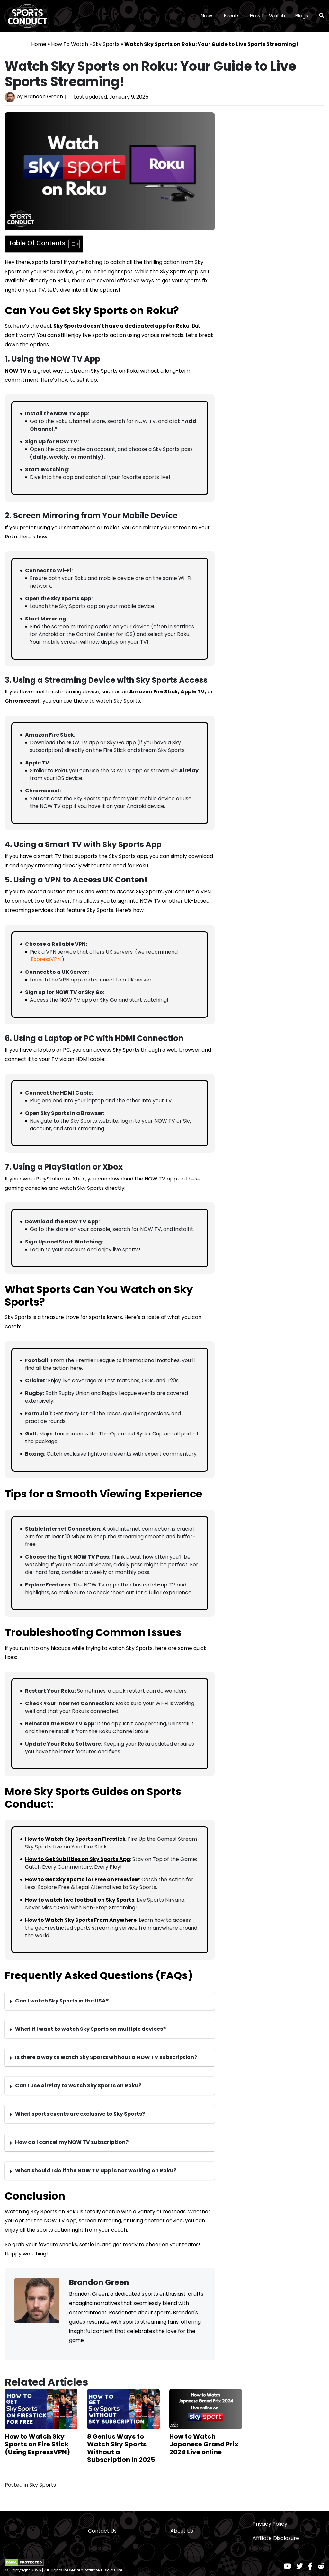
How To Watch (267, 15)
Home (38, 44)
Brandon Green (43, 97)
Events (232, 15)
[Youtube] (287, 2566)
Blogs (301, 15)
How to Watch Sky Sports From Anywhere (81, 1920)
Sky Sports (106, 44)
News (207, 15)
